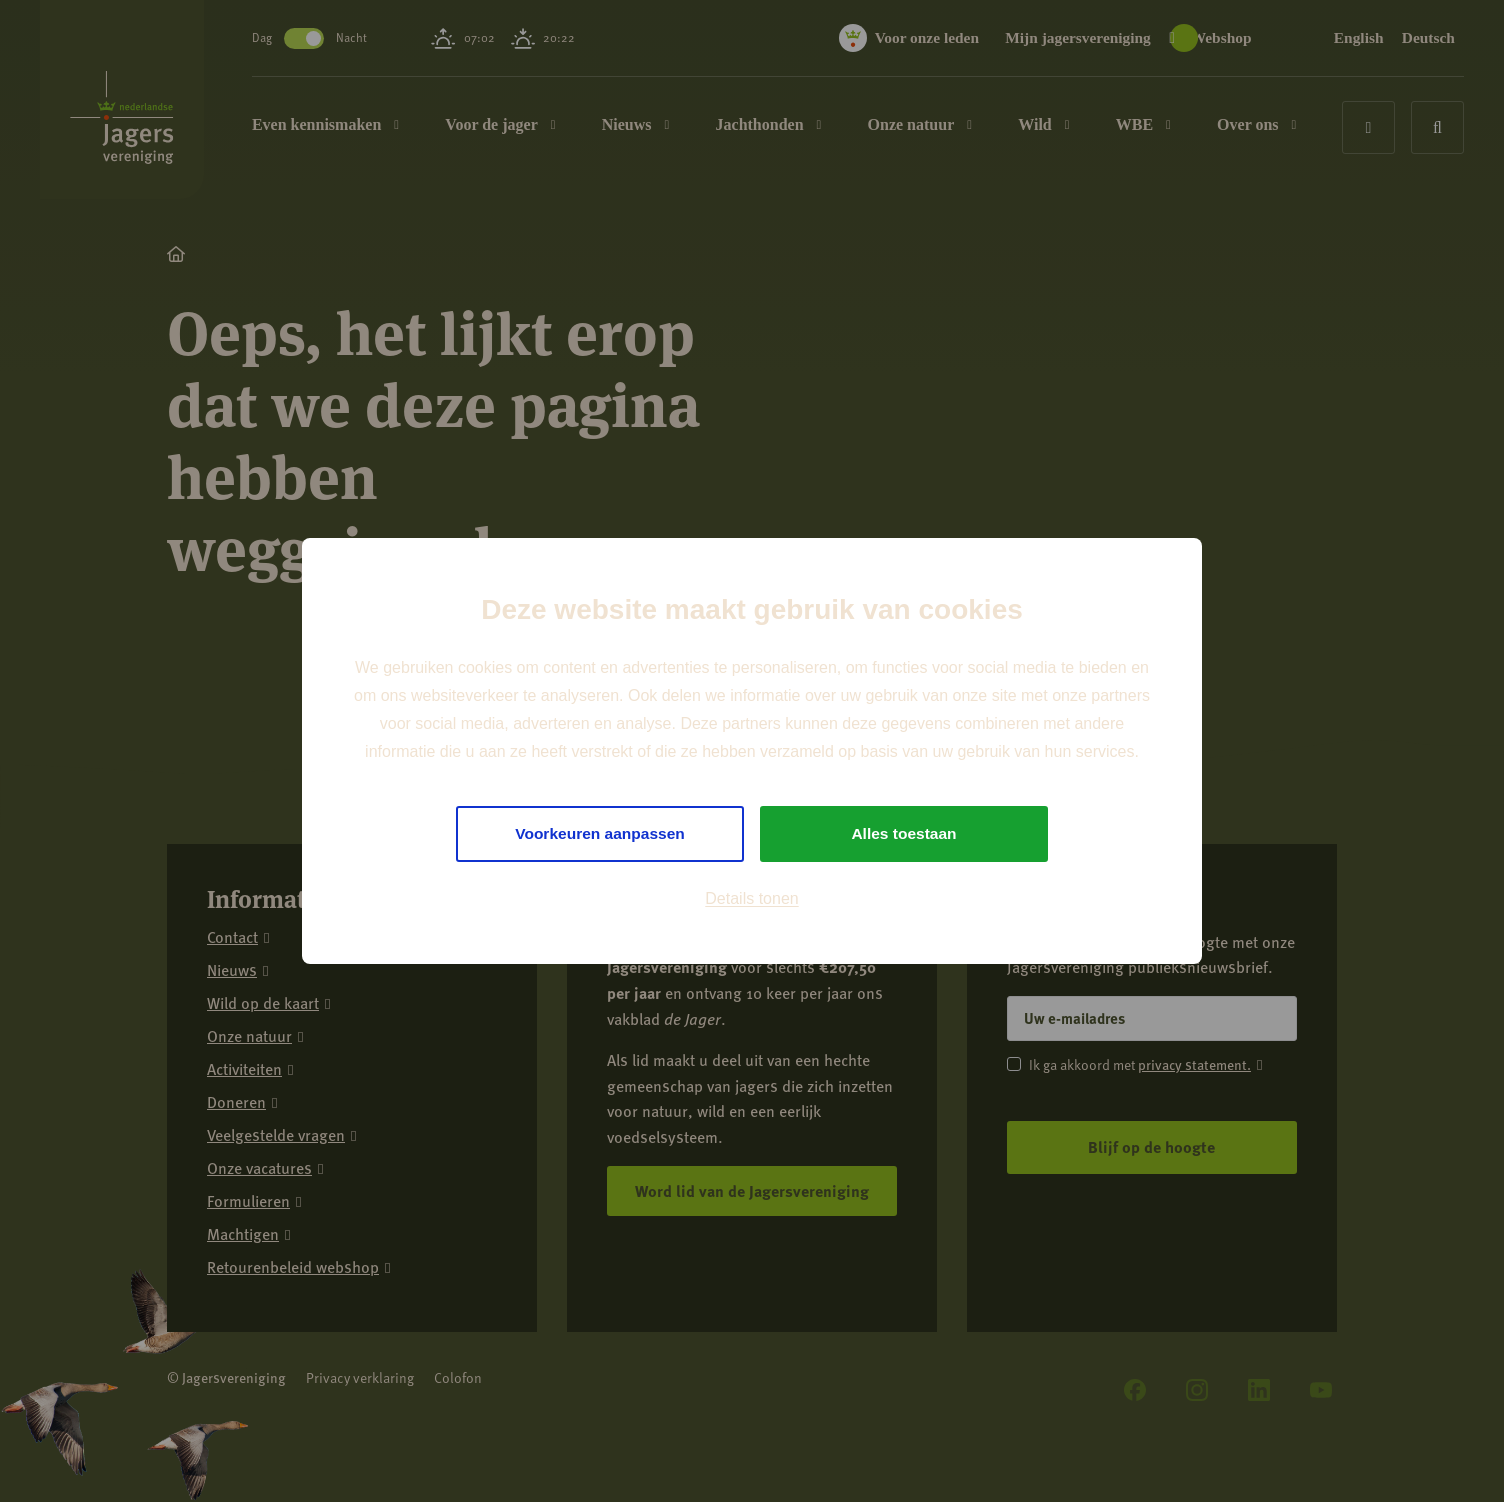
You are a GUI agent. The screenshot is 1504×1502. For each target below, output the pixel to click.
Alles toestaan (904, 833)
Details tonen (751, 899)
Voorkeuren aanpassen (600, 833)
